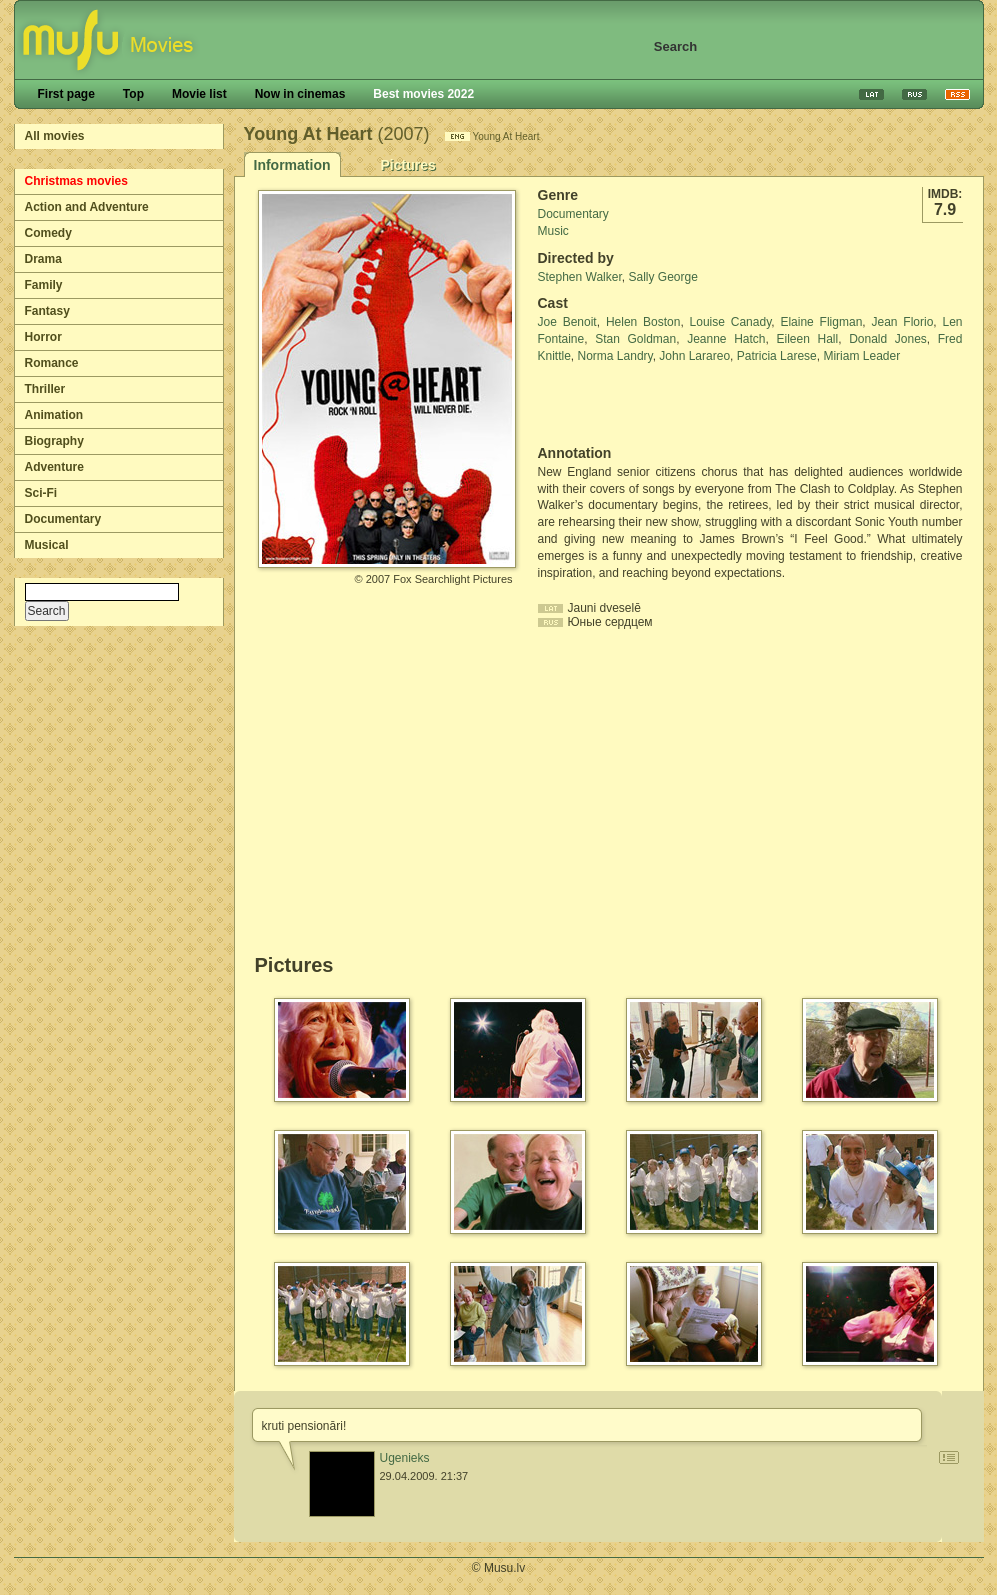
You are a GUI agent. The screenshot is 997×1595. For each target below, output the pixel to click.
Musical (47, 545)
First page (66, 94)
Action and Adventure (87, 207)
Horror (43, 337)
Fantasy (47, 311)
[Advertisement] (655, 405)
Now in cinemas (300, 94)
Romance (52, 363)
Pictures (408, 165)
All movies (55, 136)
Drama (43, 259)
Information (292, 165)
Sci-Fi (41, 493)
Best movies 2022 (423, 94)
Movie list (199, 94)
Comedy (48, 233)
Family (44, 285)
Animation (54, 415)
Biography (54, 441)
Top (133, 94)
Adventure (54, 467)
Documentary (63, 519)
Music (553, 231)
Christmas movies (76, 181)
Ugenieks (405, 1458)
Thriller (45, 389)
